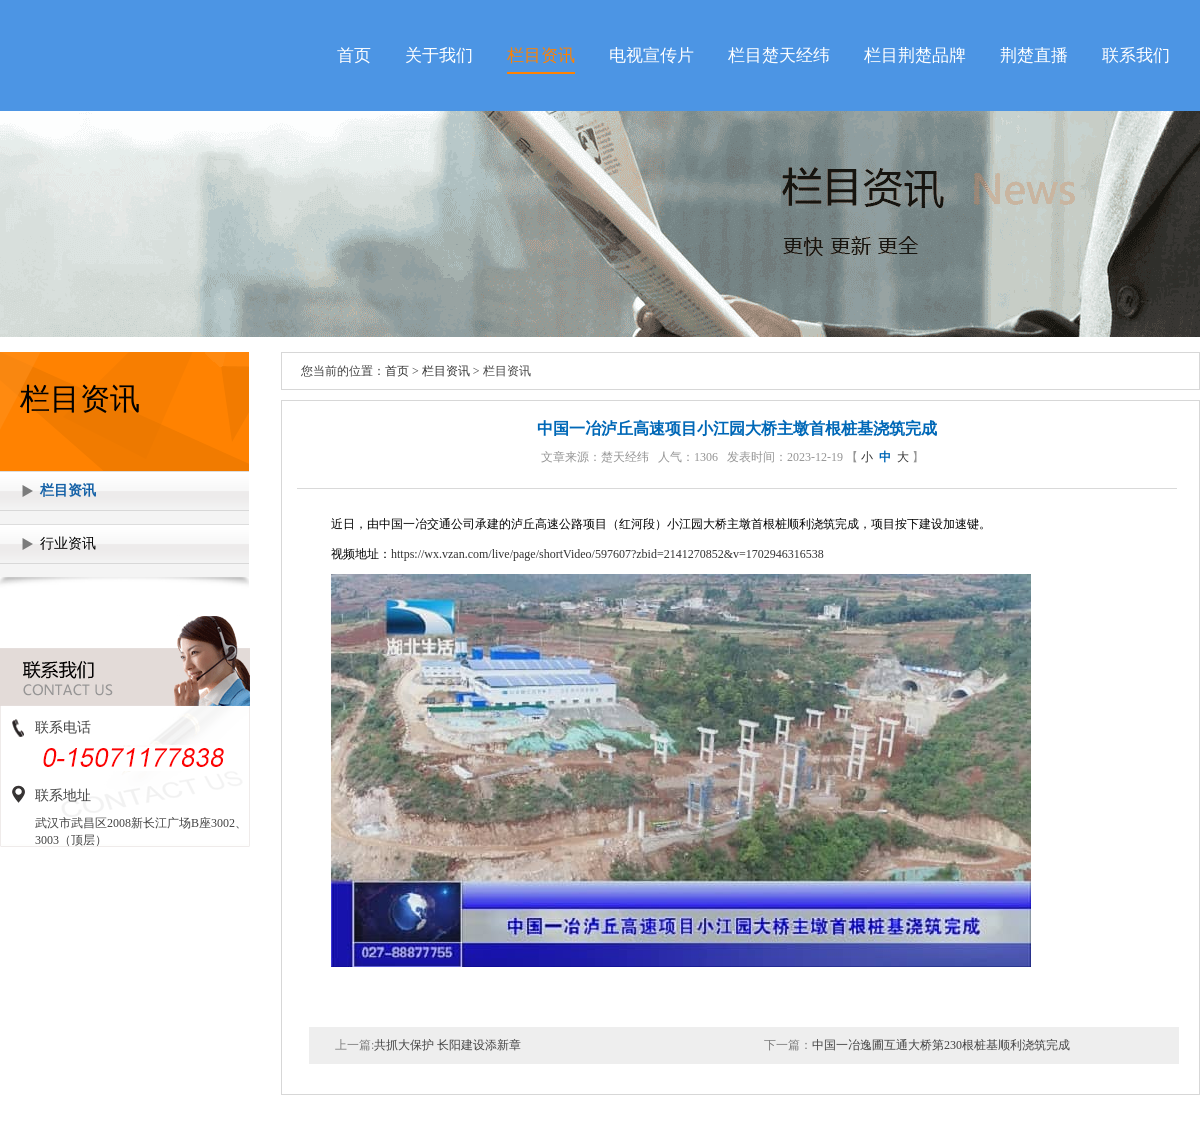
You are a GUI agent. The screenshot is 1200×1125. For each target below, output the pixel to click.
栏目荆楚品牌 (915, 55)
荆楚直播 (1034, 55)
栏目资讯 (541, 55)
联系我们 (1136, 55)
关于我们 (439, 55)
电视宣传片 (651, 55)
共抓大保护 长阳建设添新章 (447, 1045)
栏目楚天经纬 (779, 55)
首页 (354, 55)
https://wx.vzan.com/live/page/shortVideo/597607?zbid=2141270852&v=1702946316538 (607, 554)
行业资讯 (68, 543)
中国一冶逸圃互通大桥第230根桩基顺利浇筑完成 (941, 1045)
